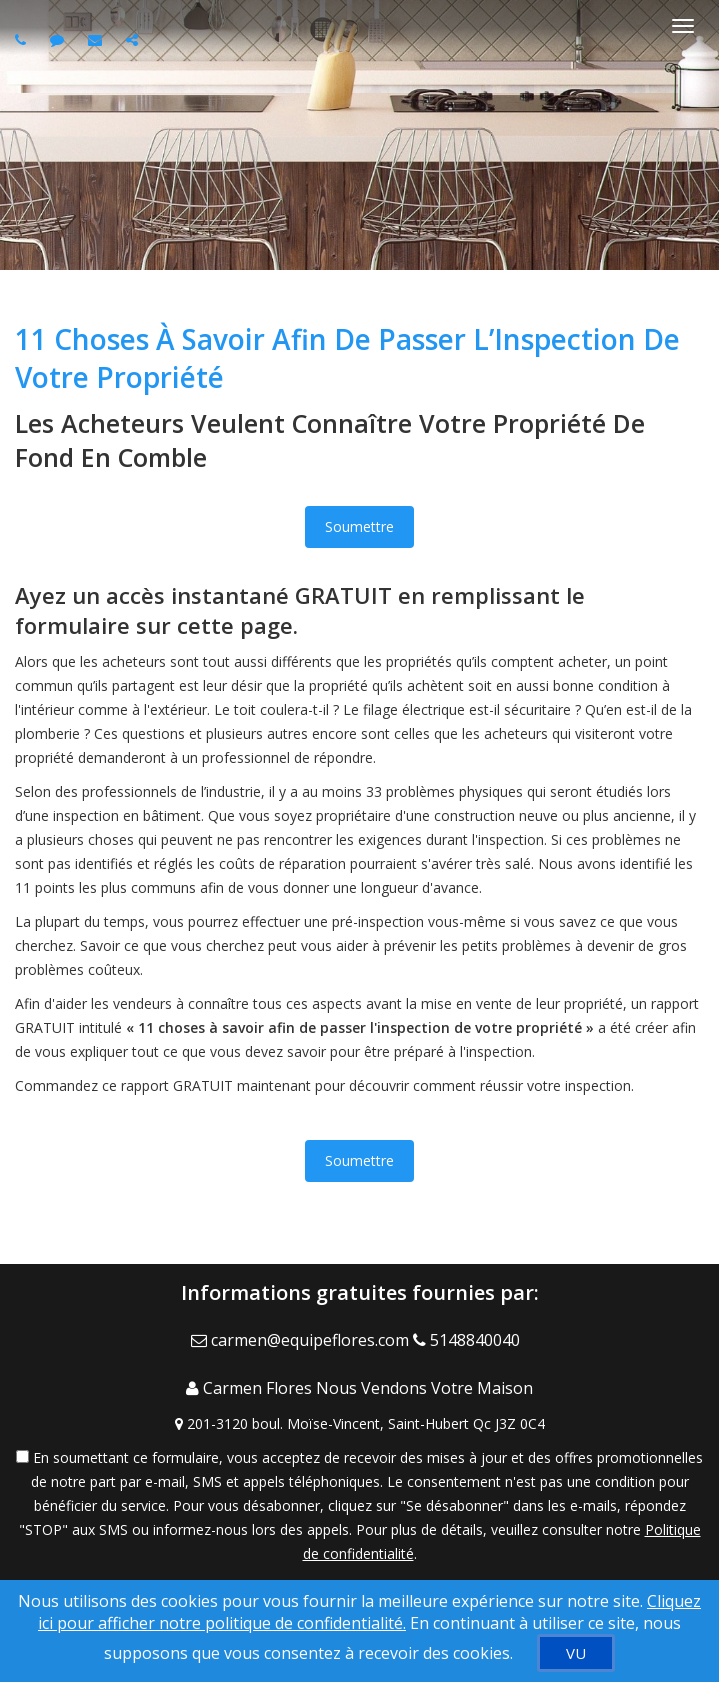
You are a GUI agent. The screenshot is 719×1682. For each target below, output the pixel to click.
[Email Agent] (302, 1340)
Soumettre (359, 526)
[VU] (576, 1653)
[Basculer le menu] (683, 26)
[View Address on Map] (359, 1424)
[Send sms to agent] (59, 39)
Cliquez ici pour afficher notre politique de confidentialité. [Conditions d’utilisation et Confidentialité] (369, 1612)
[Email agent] (97, 39)
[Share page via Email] (134, 39)
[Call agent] (23, 39)
